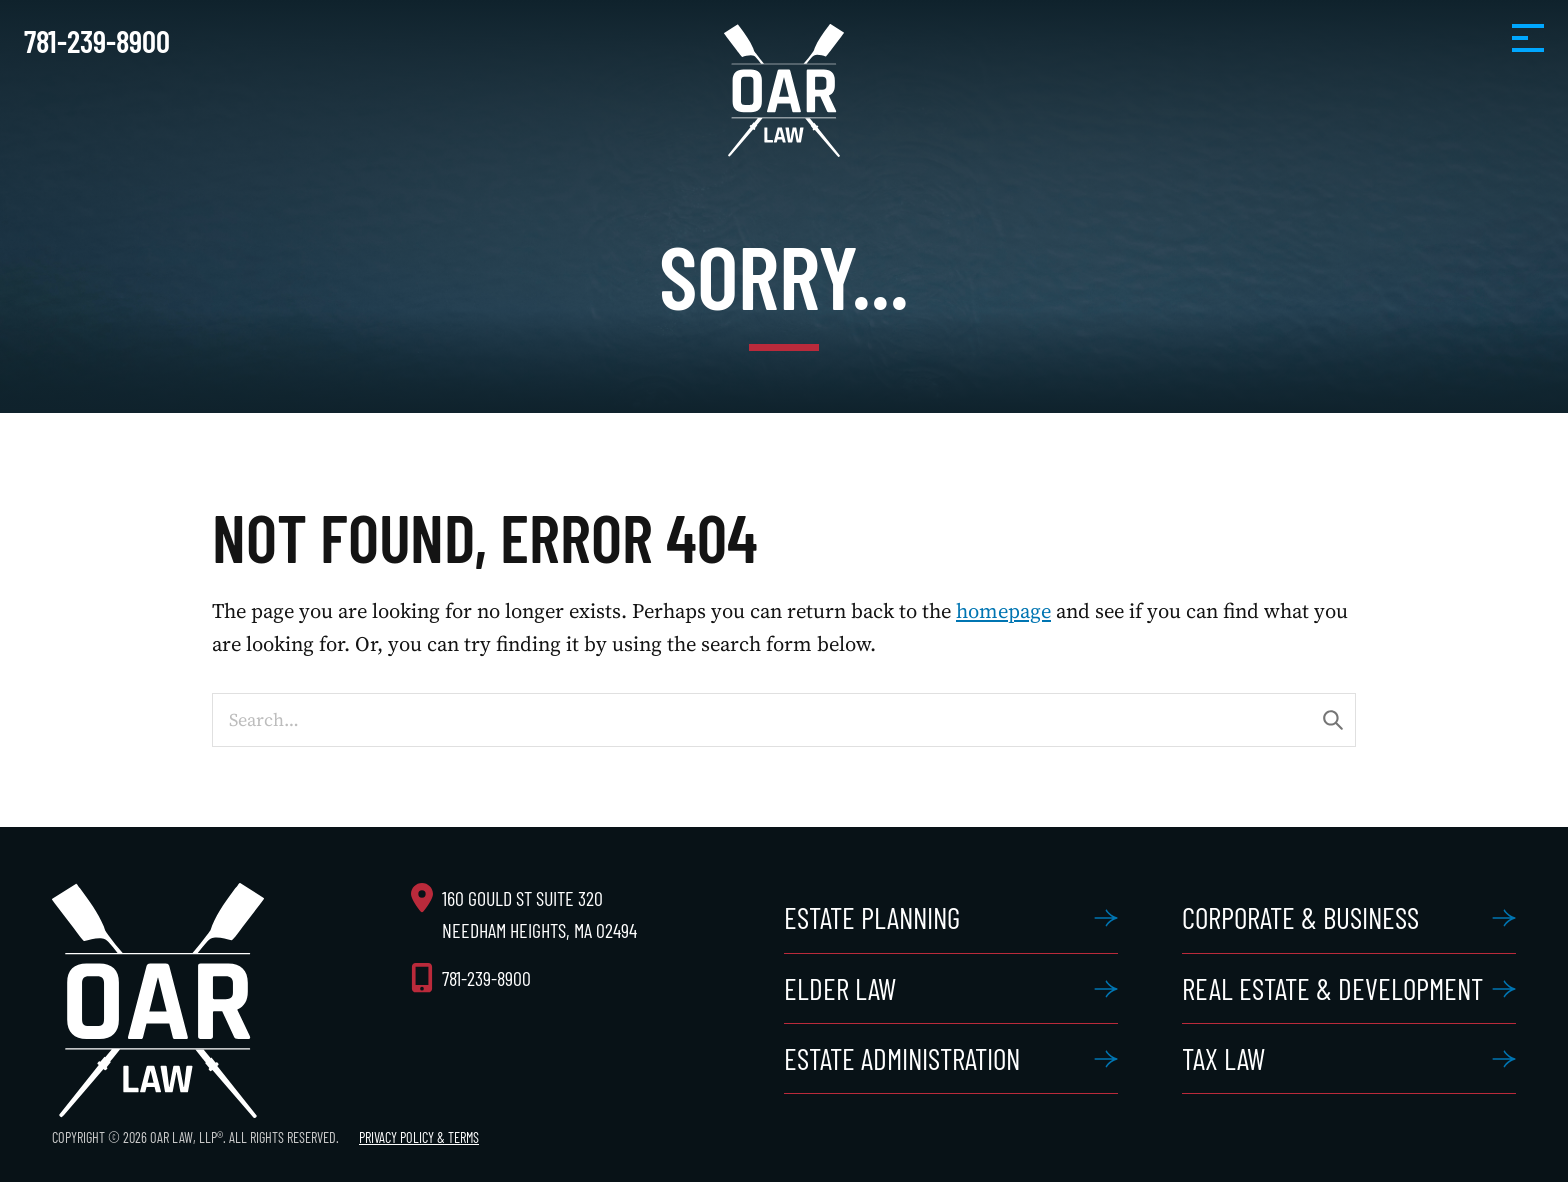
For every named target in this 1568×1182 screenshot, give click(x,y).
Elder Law (840, 988)
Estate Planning (872, 917)
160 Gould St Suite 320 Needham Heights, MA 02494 (539, 914)
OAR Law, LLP (784, 90)
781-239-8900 (97, 40)
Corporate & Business (1300, 917)
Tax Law (1223, 1058)
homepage (1003, 611)
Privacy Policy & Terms (419, 1137)
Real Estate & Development (1332, 988)
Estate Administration (902, 1058)
